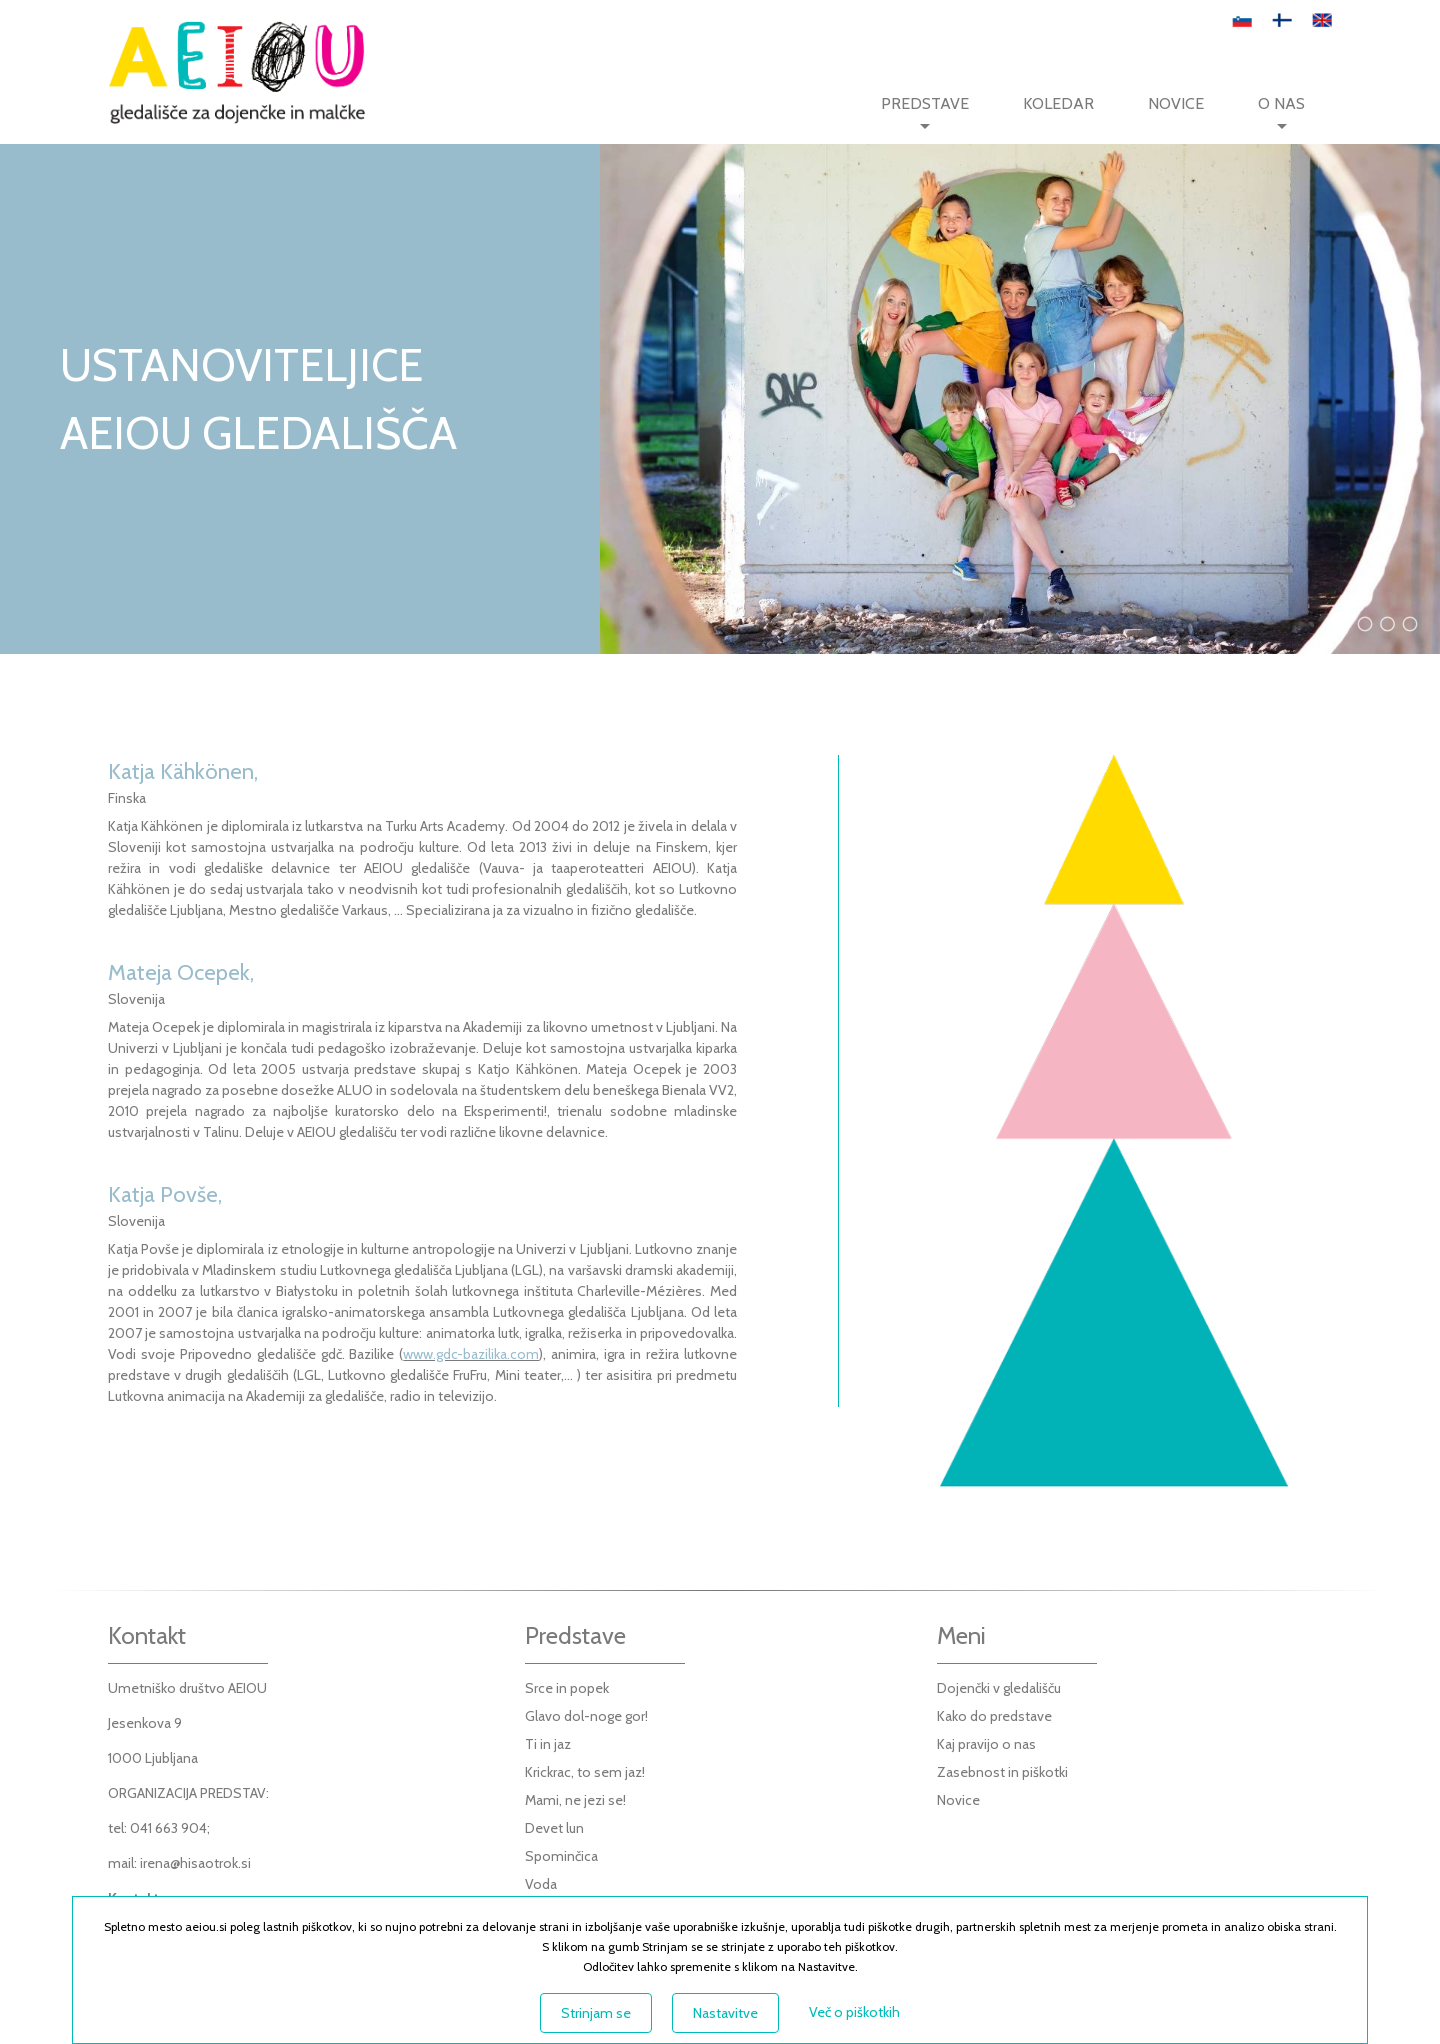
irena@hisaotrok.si (195, 1863)
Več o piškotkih (854, 2012)
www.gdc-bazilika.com (471, 1354)
